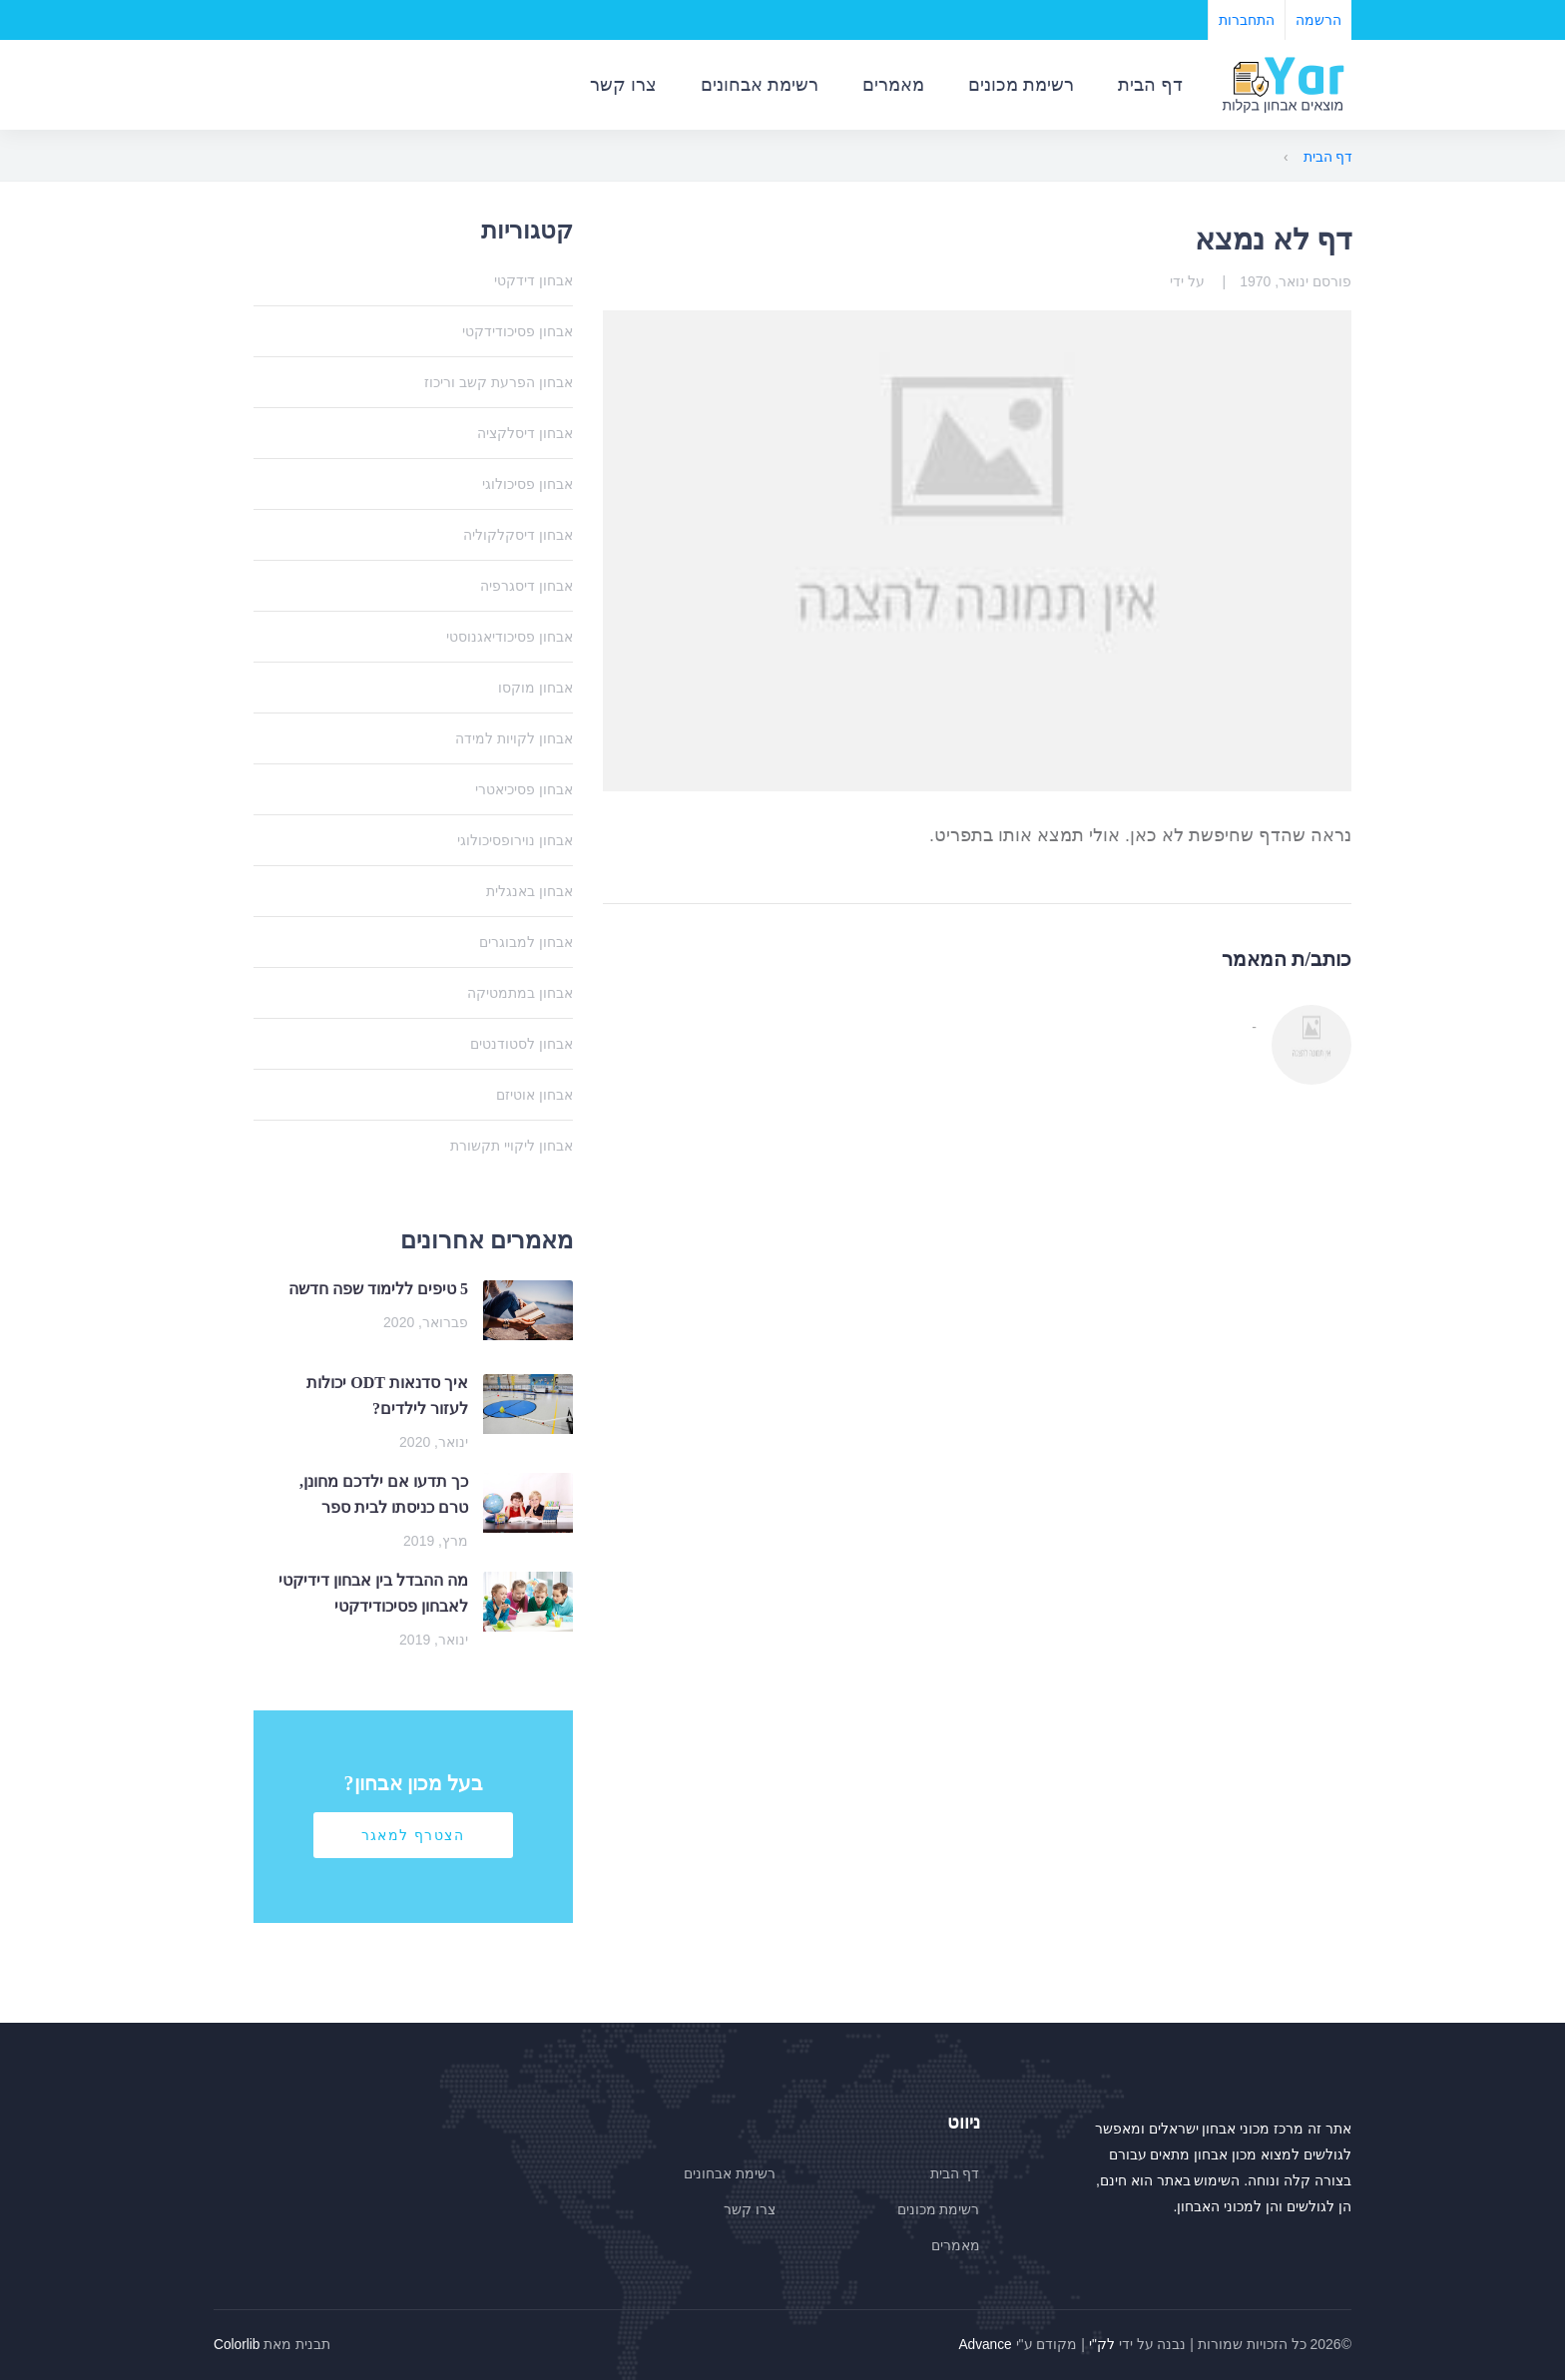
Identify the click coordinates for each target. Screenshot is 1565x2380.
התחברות (1247, 20)
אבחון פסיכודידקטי (517, 331)
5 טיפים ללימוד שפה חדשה (378, 1288)
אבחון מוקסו (535, 688)
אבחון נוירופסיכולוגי (515, 840)
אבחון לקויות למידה (514, 738)
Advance (984, 2344)
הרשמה (1318, 20)
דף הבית (1150, 85)
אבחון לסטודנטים (521, 1044)
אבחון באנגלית (529, 891)
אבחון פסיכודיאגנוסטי (509, 637)
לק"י (1102, 2344)
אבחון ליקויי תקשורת (511, 1146)
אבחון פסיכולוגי (527, 484)
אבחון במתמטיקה (520, 993)
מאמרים (893, 85)
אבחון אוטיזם (534, 1095)
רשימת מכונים (1021, 85)
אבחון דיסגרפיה (526, 586)
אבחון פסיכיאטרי (524, 789)
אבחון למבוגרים (526, 942)
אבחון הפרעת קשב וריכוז (498, 382)
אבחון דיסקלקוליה (518, 535)
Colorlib (237, 2344)
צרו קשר (623, 85)
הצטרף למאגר (412, 1835)
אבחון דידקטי (533, 280)
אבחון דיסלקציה (525, 433)
